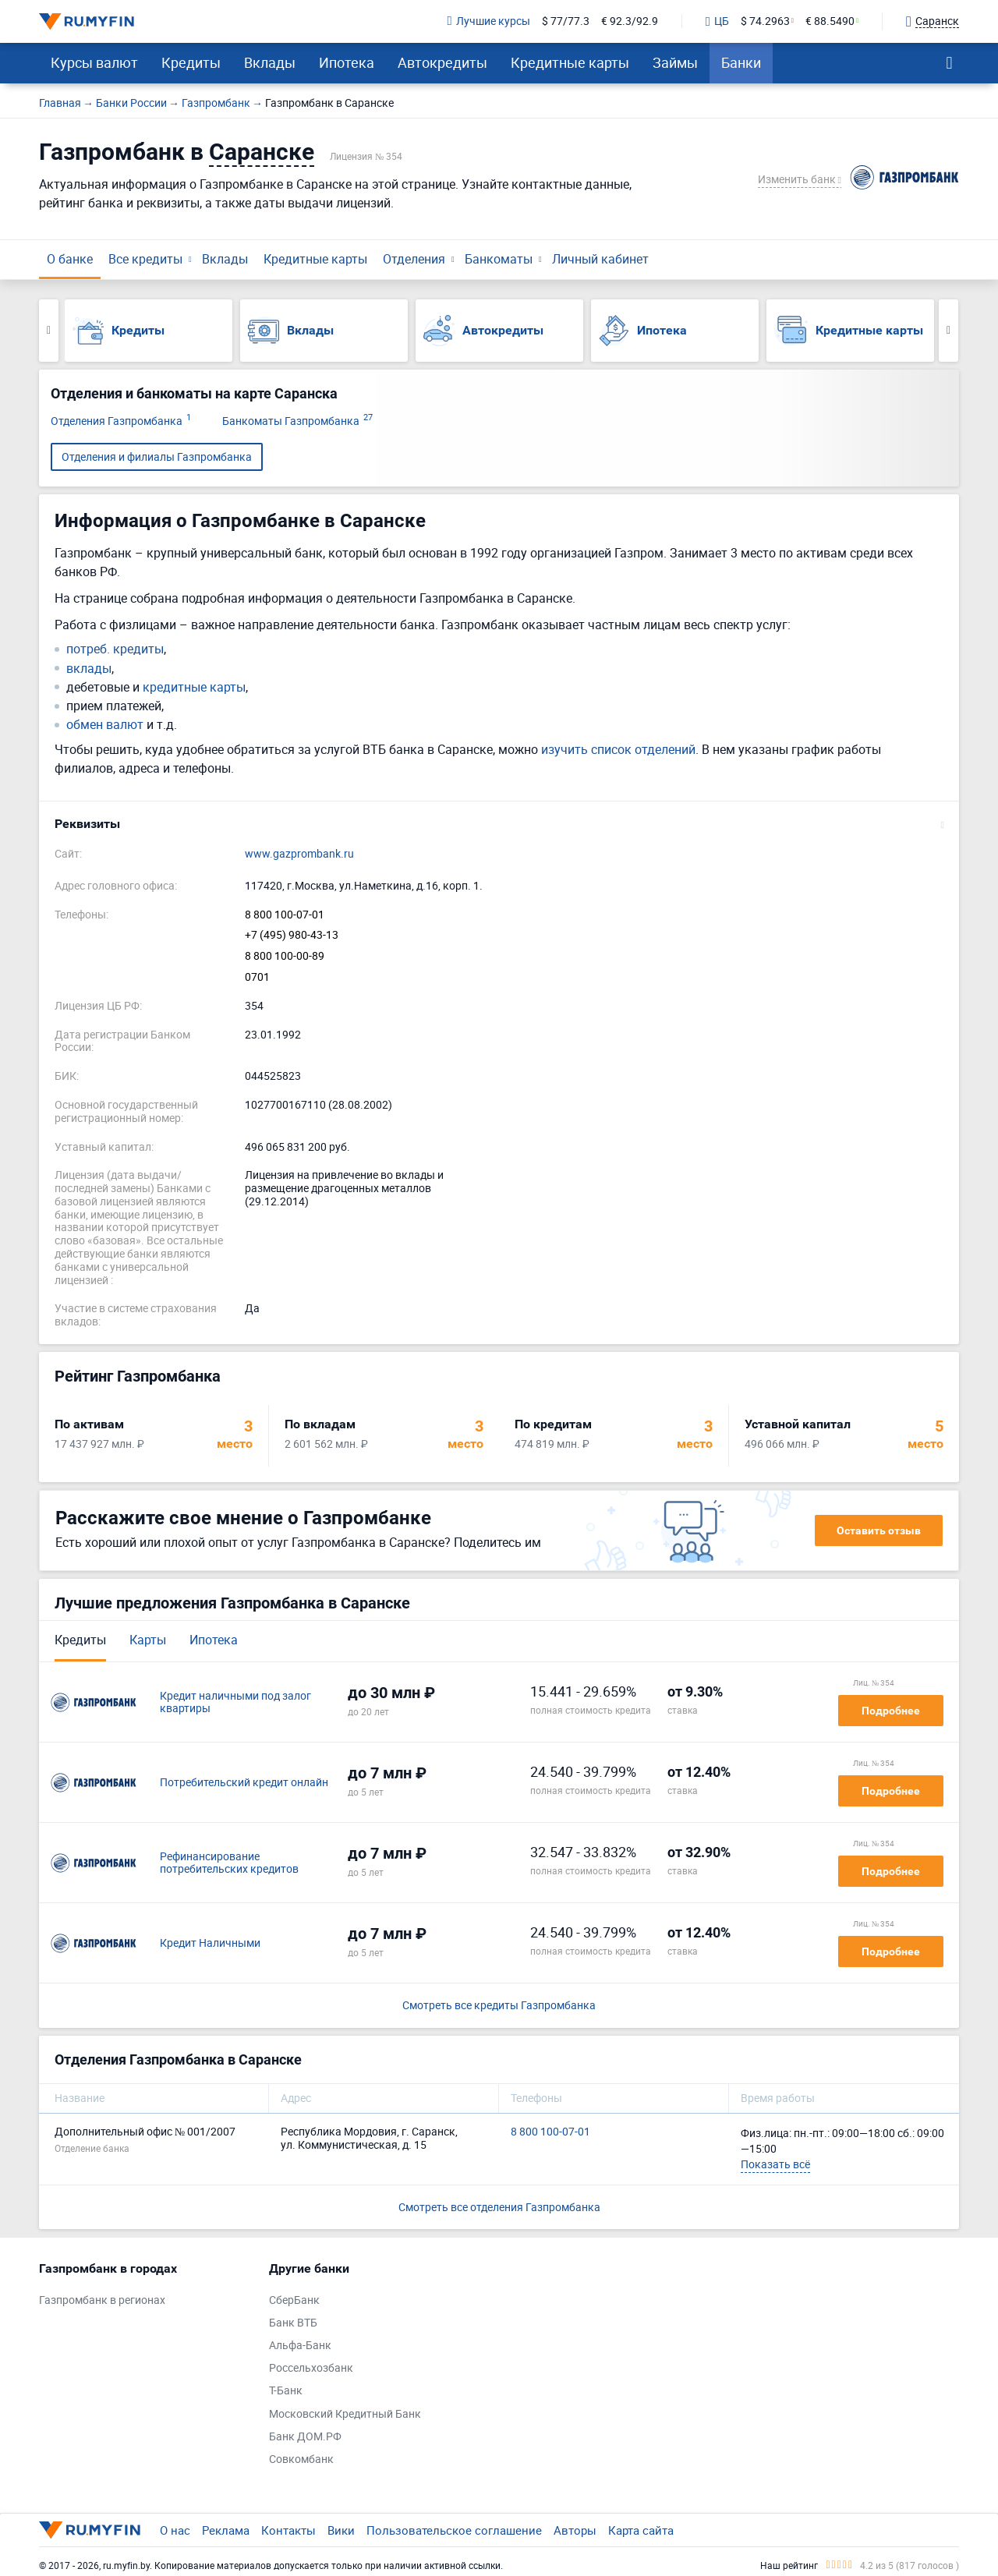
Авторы (575, 2530)
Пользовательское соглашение (454, 2530)
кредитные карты (194, 687)
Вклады (270, 62)
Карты (147, 1639)
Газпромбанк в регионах (102, 2300)
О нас (175, 2530)
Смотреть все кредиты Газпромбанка (499, 2005)
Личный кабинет (600, 258)
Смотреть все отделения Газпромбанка (499, 2206)
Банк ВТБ (293, 2323)
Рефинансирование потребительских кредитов (229, 1863)
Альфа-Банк (300, 2345)
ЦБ (717, 22)
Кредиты (191, 62)
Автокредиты (442, 62)
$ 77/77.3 (565, 21)
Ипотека (346, 62)
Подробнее (891, 1710)
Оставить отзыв (879, 1530)
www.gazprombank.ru (299, 854)
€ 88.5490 (830, 21)
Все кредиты (145, 258)
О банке (70, 258)
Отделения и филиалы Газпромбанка (157, 456)
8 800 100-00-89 (284, 956)
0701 (257, 977)
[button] (499, 824)
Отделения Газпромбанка (121, 421)
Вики (341, 2530)
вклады (88, 668)
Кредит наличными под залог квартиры (235, 1703)
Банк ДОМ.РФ (305, 2436)
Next (948, 330)
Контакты (288, 2530)
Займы (675, 62)
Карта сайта (641, 2530)
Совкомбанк (301, 2459)
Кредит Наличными (210, 1943)
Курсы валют (94, 62)
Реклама (226, 2530)
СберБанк (294, 2300)
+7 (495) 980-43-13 (291, 935)
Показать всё (775, 2164)
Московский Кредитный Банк (345, 2414)
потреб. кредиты (115, 649)
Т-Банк (286, 2390)
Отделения (414, 258)
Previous (48, 330)
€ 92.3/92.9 (629, 21)
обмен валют (104, 724)
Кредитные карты (570, 62)
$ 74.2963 (765, 21)
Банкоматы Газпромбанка (297, 421)
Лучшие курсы (489, 21)
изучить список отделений (618, 749)
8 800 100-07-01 (284, 915)
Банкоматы (499, 258)
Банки (741, 62)
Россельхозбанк (311, 2368)
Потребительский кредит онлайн (244, 1782)
